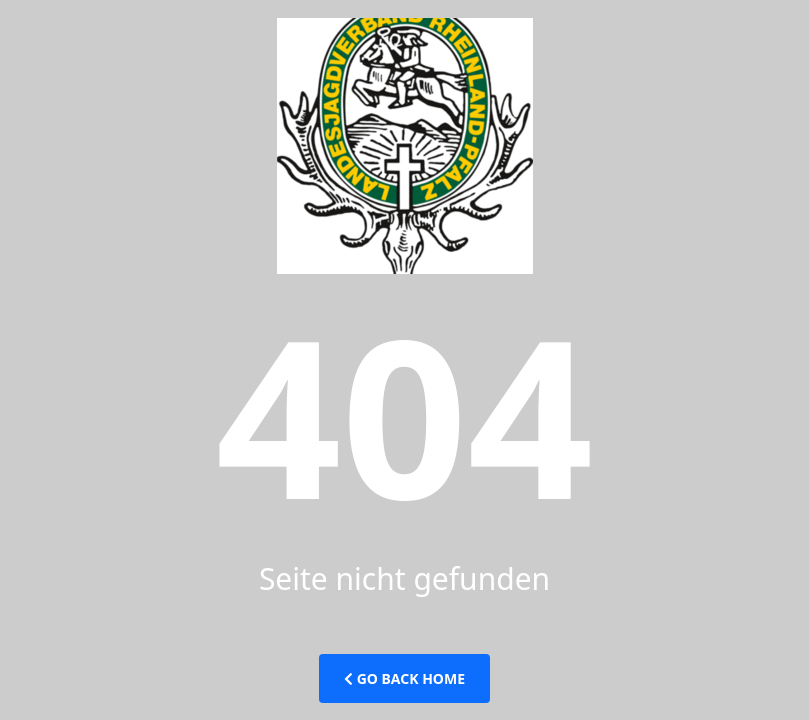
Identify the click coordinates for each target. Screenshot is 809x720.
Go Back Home (404, 678)
